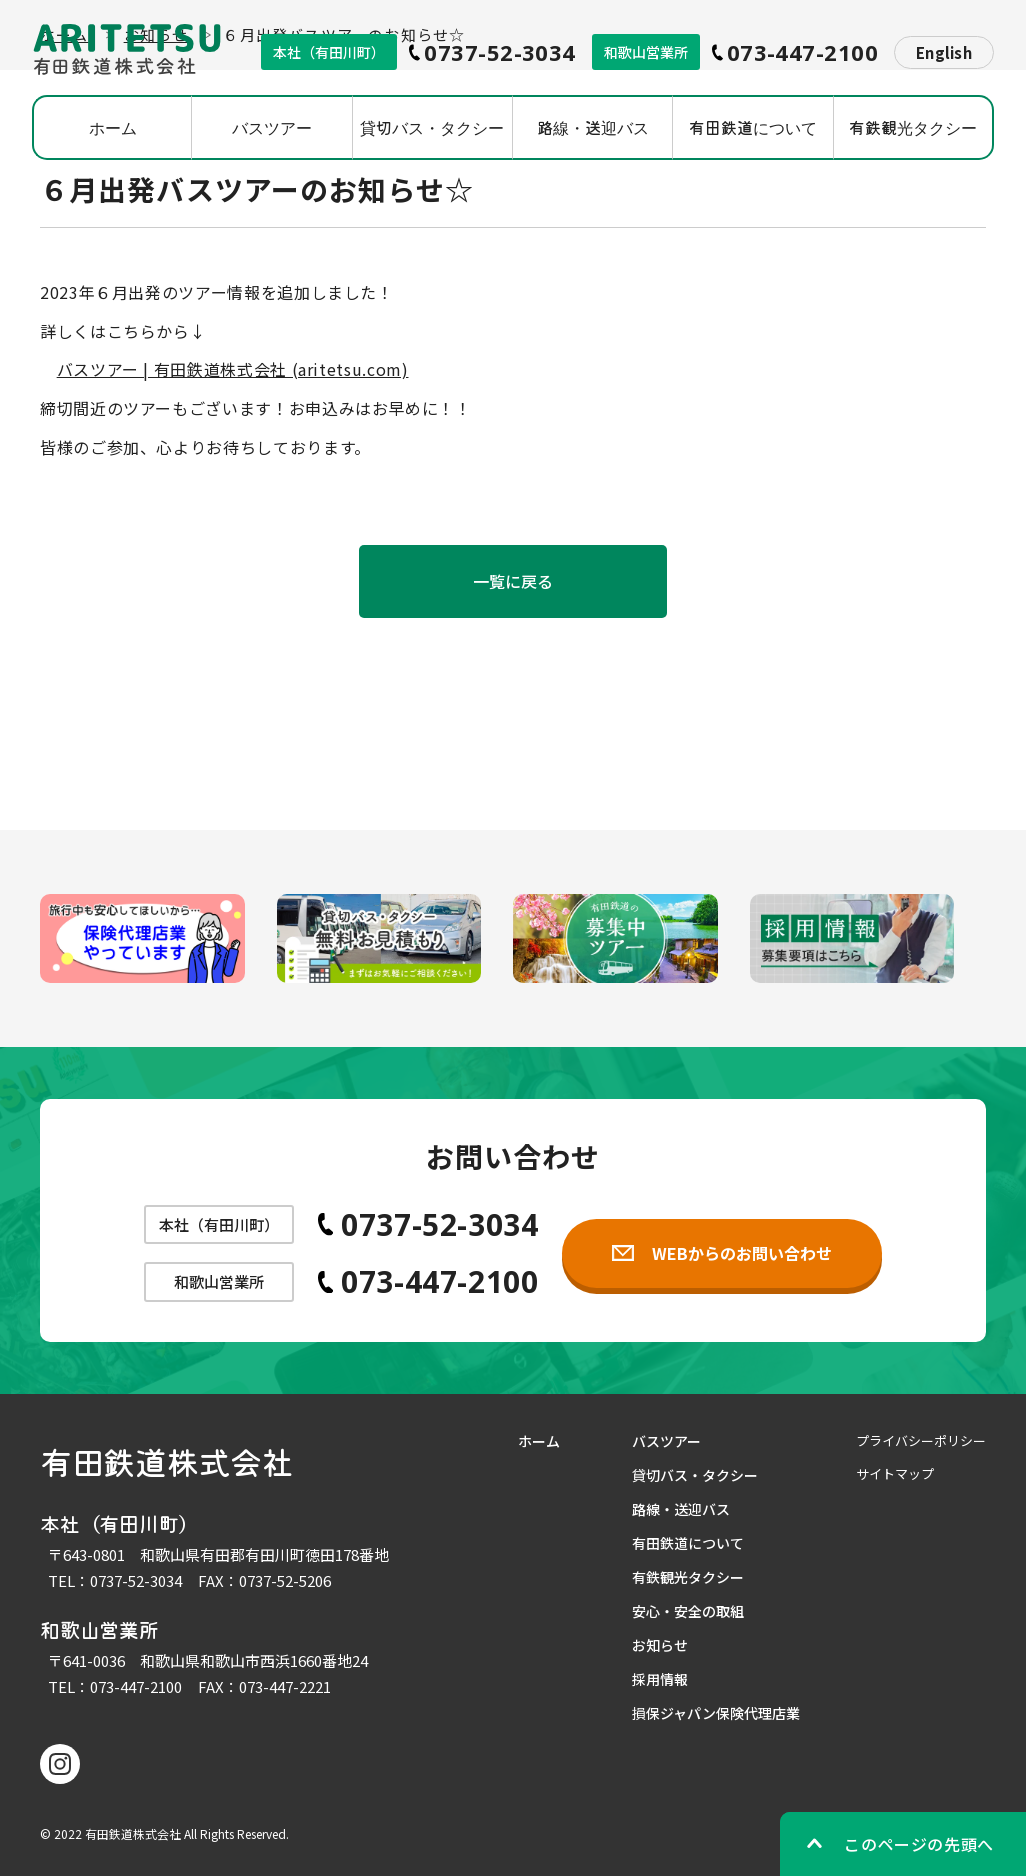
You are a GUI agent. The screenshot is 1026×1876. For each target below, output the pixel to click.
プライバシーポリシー (921, 1440)
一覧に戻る (513, 581)
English (944, 52)
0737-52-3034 (136, 1580)
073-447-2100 (136, 1686)
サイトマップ (895, 1473)
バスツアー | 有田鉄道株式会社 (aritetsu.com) (233, 369)
